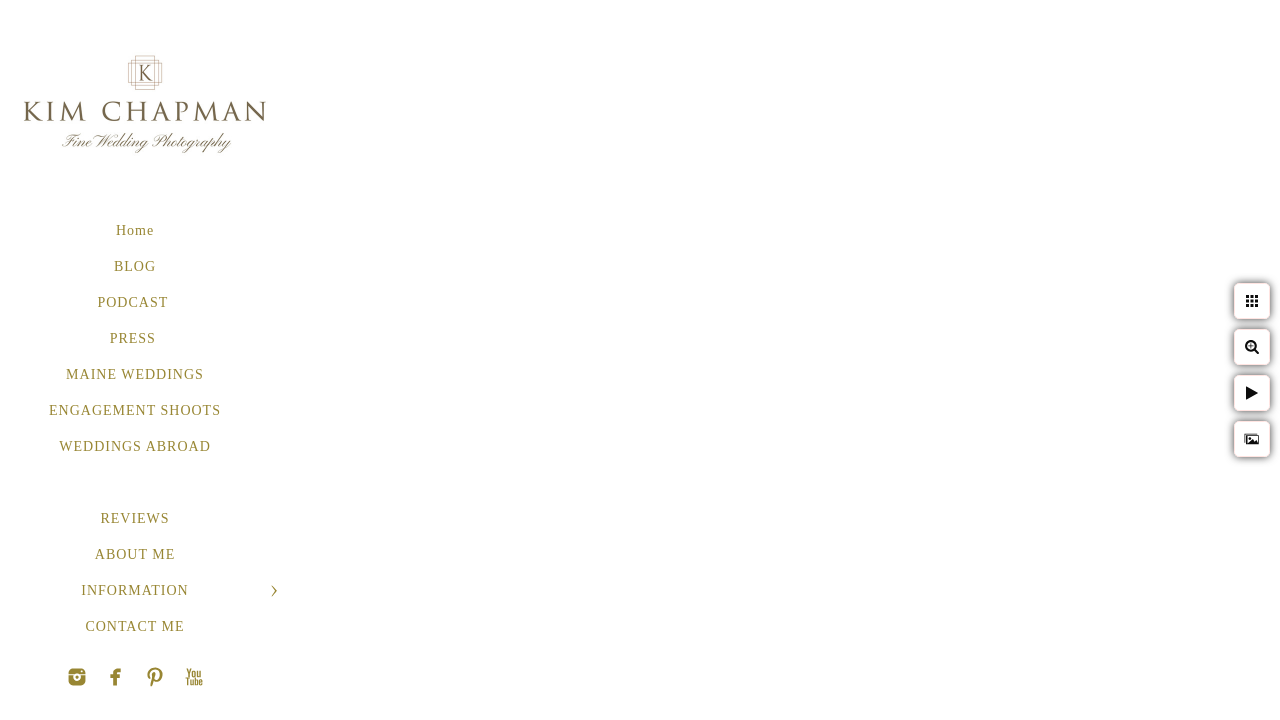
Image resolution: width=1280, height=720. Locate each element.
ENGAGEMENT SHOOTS (135, 410)
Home (135, 230)
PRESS (135, 338)
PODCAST (134, 302)
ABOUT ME (135, 554)
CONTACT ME (134, 626)
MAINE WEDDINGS (135, 374)
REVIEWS (134, 518)
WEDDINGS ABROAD (135, 446)
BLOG (135, 266)
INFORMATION (134, 590)
